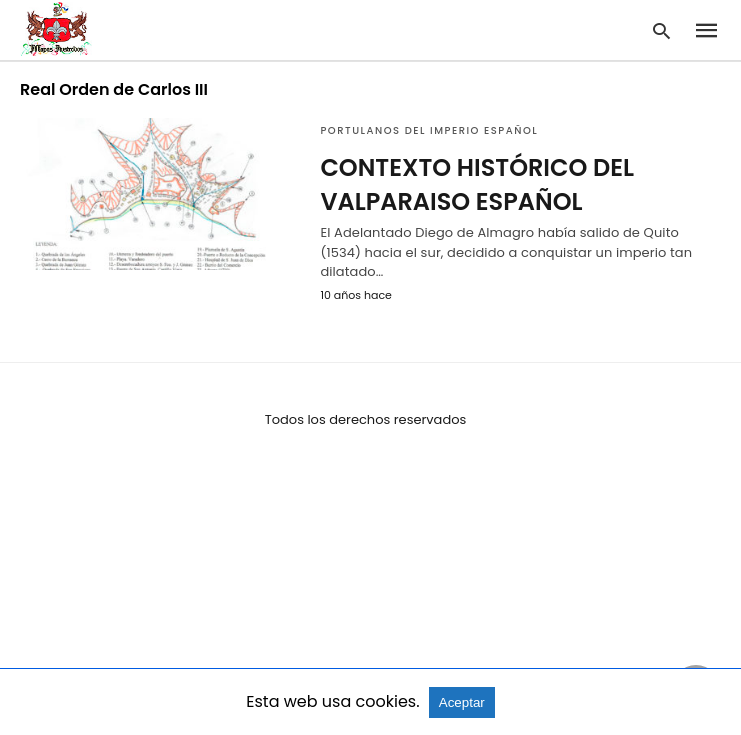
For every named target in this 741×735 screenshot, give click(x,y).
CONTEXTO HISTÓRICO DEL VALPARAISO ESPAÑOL (477, 184)
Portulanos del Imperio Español (429, 130)
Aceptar (462, 702)
